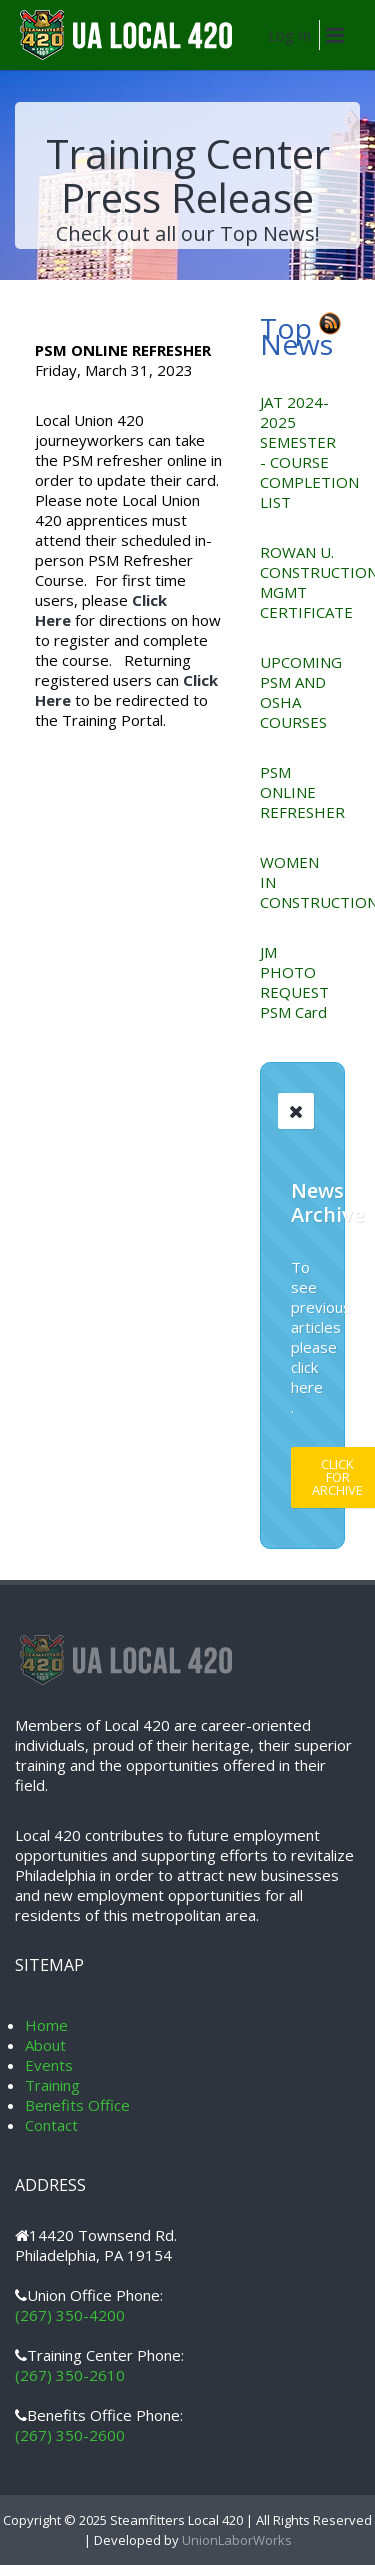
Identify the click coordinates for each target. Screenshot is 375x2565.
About (45, 2045)
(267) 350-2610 (70, 2375)
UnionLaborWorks (235, 2540)
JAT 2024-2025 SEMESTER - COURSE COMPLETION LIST (309, 452)
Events (49, 2065)
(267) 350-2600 (70, 2435)
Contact (51, 2125)
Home (46, 2025)
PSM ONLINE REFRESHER (302, 792)
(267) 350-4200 (70, 2315)
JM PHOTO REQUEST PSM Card (294, 982)
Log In (289, 35)
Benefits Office (77, 2105)
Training (52, 2085)
